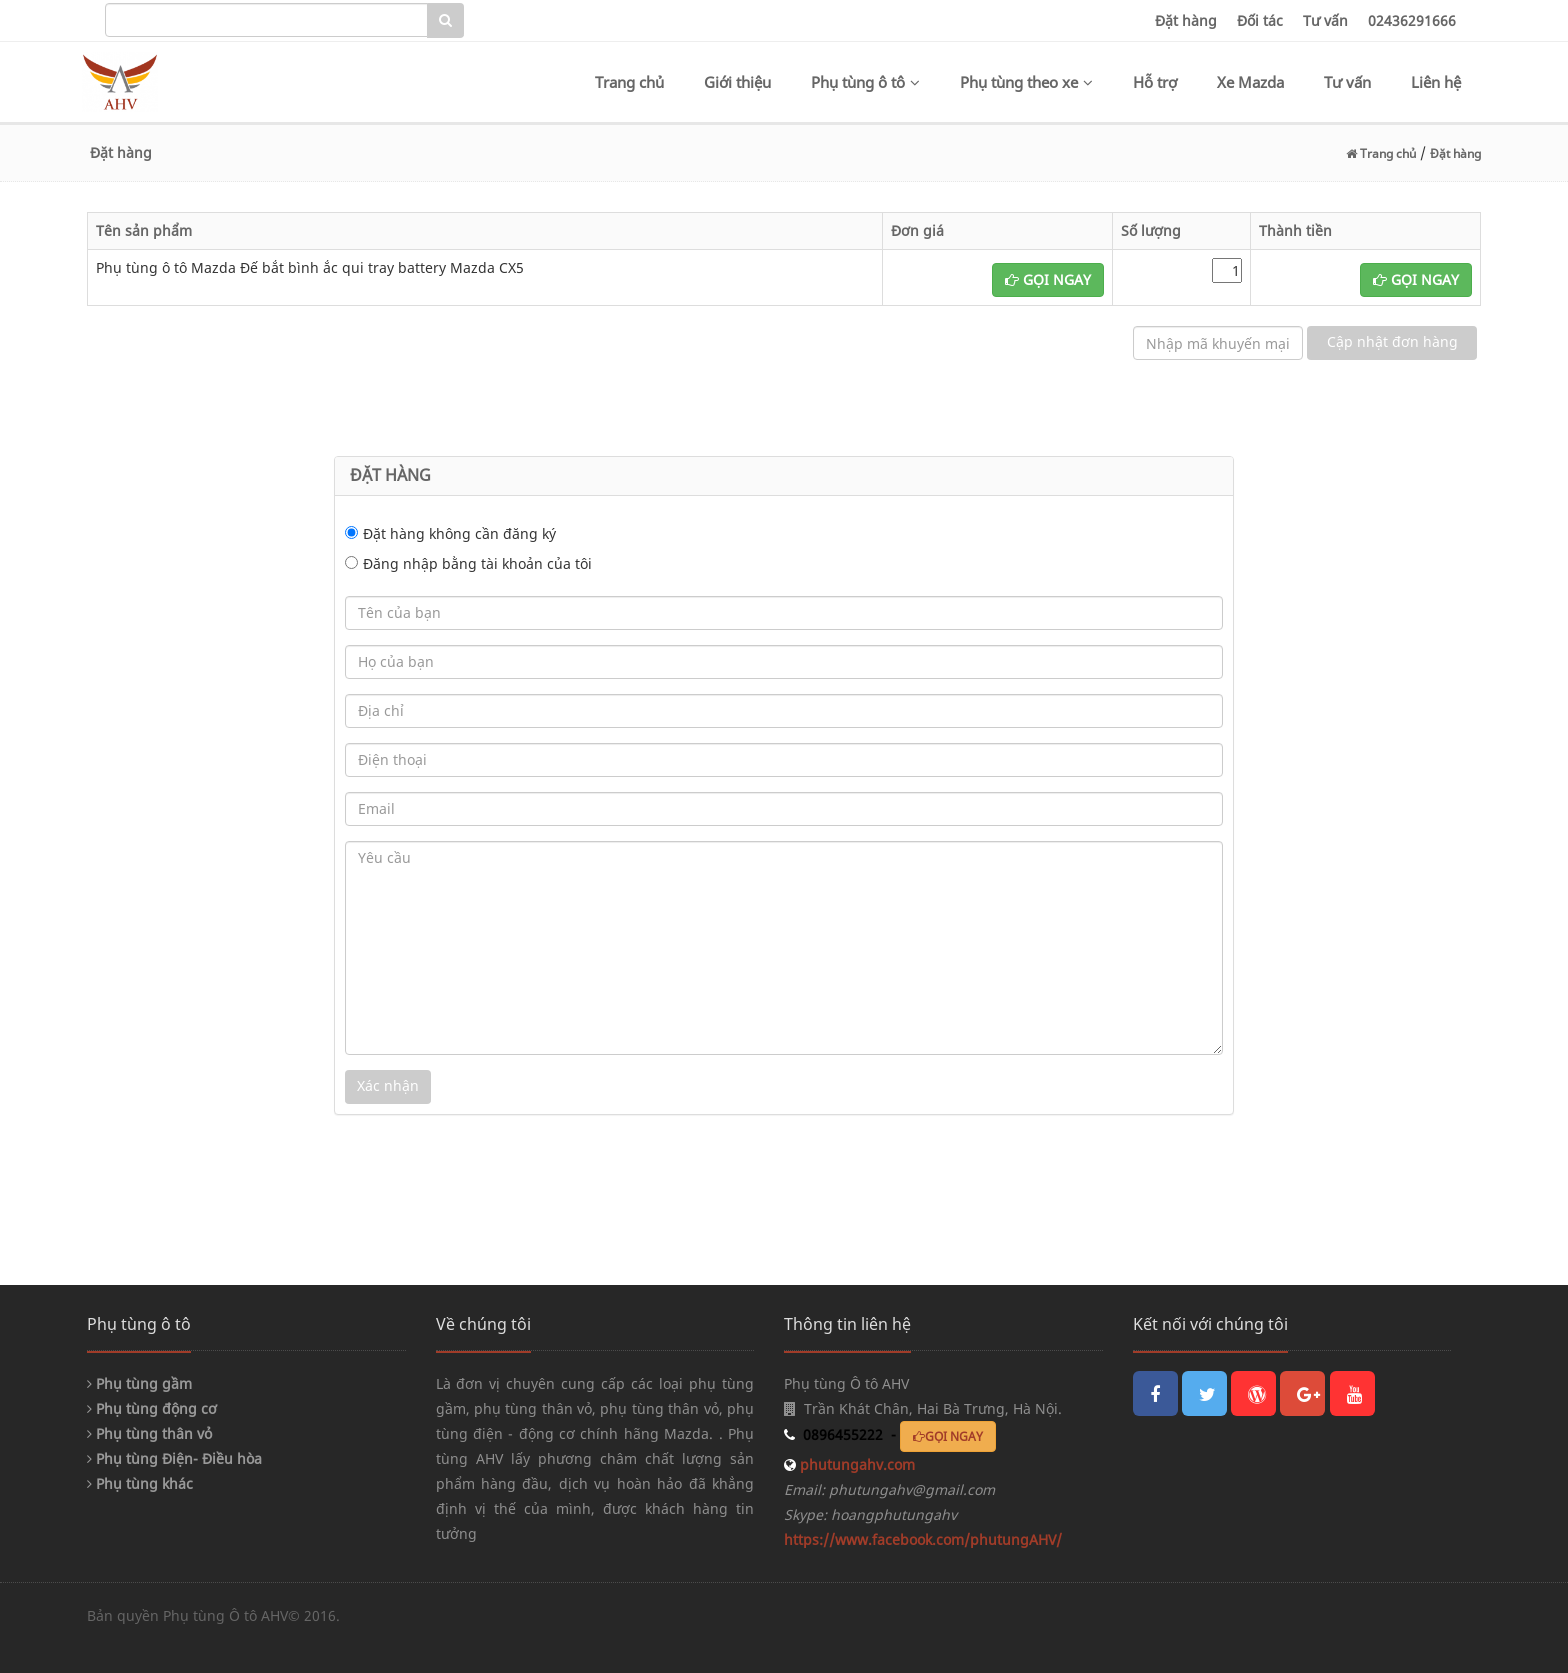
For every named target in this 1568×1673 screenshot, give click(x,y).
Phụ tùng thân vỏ (149, 1433)
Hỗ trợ (1155, 82)
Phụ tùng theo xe (1026, 82)
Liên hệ (1436, 82)
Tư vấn (1325, 20)
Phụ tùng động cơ (152, 1408)
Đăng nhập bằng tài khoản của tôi (477, 563)
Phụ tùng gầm (139, 1383)
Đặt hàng (1186, 20)
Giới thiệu (737, 82)
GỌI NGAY (1048, 279)
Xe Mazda (1250, 82)
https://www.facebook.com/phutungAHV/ (923, 1539)
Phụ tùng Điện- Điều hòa (174, 1458)
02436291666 (1412, 20)
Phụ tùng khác (140, 1483)
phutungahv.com (855, 1464)
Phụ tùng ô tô (865, 82)
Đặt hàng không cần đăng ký (459, 533)
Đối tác (1260, 20)
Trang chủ (629, 82)
